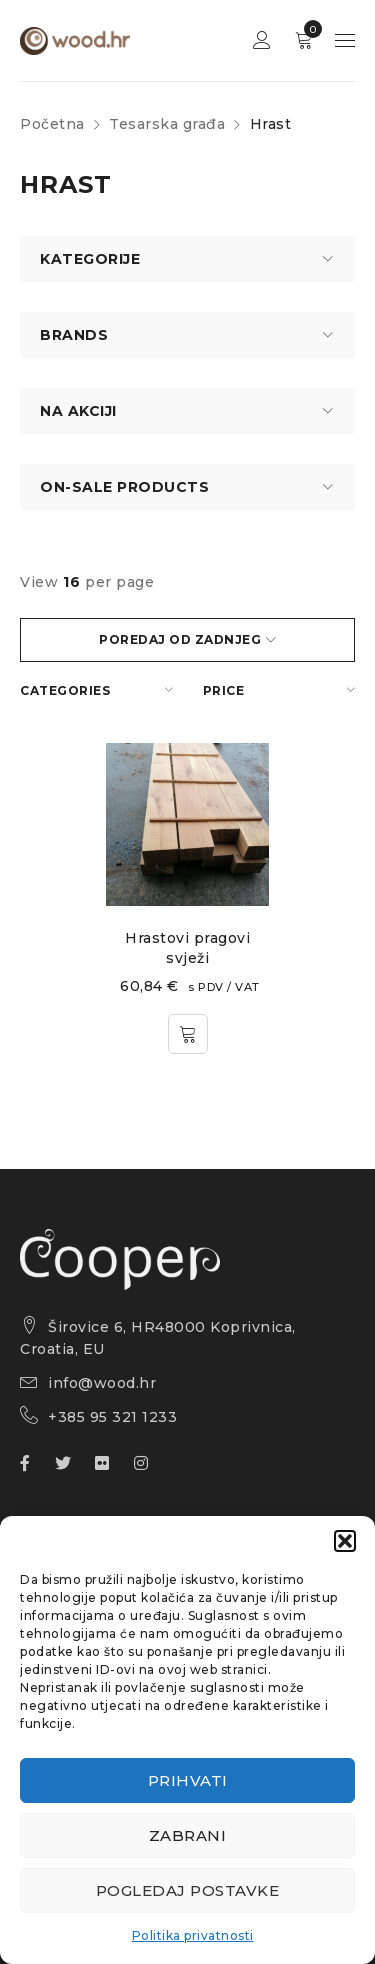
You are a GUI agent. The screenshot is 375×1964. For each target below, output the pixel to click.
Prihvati (188, 1780)
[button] (345, 1541)
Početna (52, 124)
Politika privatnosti (193, 1935)
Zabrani (188, 1835)
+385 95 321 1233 (112, 1417)
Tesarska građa (167, 124)
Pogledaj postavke (188, 1890)
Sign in (262, 40)
